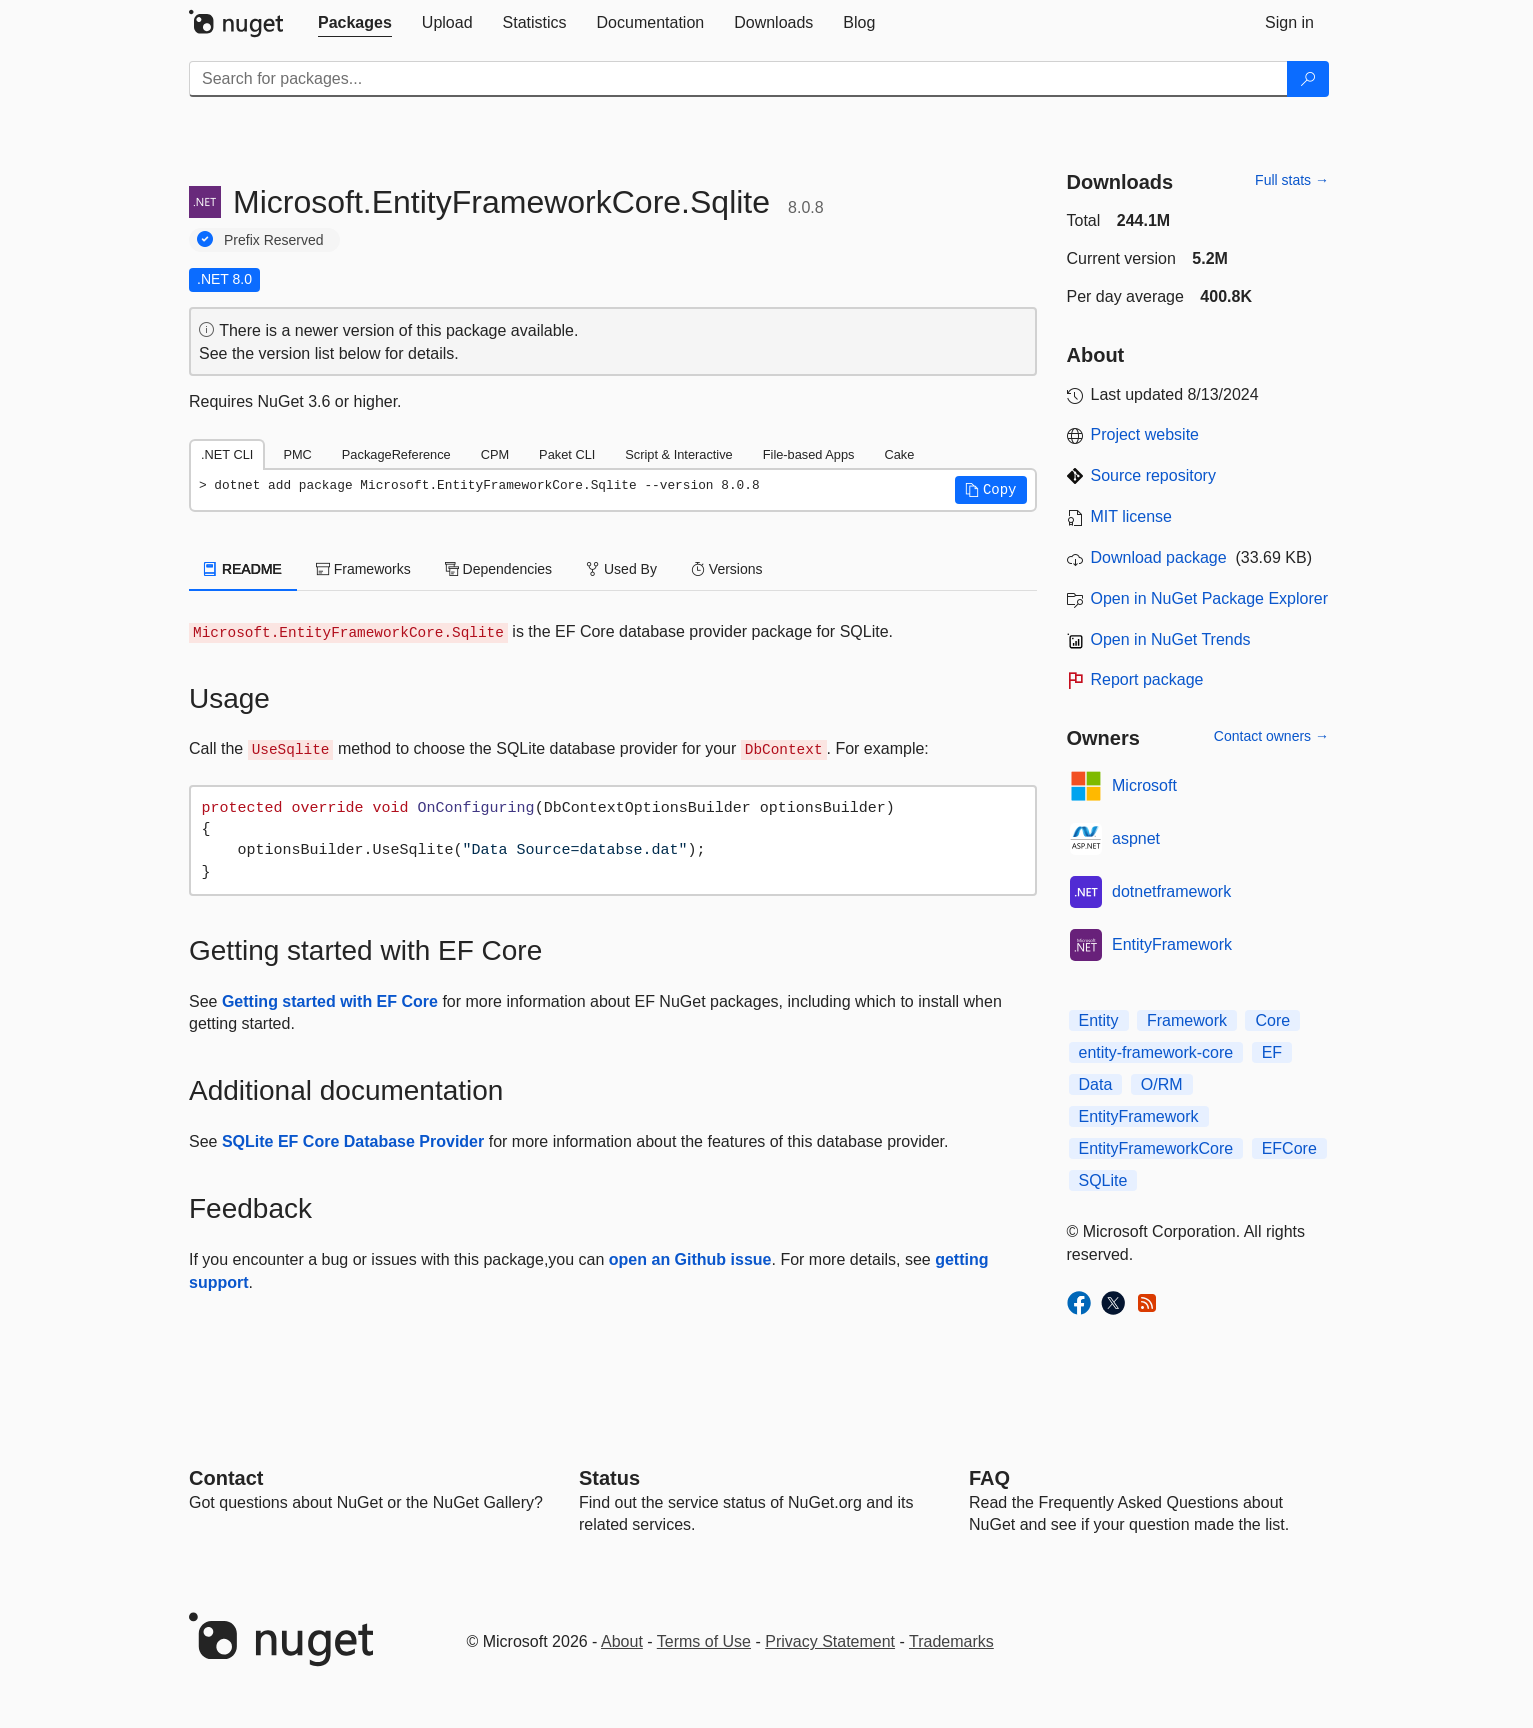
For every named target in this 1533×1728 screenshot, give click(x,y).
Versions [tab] (727, 569)
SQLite (1103, 1180)
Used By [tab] (621, 569)
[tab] (355, 23)
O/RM (1162, 1084)
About (622, 1641)
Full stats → (1292, 180)
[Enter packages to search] (738, 79)
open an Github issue (690, 1259)
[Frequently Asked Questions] (989, 1478)
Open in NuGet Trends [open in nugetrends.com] (1171, 639)
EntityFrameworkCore (1156, 1148)
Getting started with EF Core (330, 1001)
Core (1272, 1020)
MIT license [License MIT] (1132, 516)
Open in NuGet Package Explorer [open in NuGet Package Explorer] (1209, 598)
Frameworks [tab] (363, 569)
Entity (1099, 1020)
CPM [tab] (495, 454)
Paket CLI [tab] (567, 454)
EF (1272, 1052)
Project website (1145, 434)
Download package (1159, 557)
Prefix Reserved (274, 240)
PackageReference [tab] (396, 454)
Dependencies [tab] (498, 569)
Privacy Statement (830, 1641)
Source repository (1153, 475)
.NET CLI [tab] (227, 454)
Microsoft (1144, 785)
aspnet (1136, 838)
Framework (1187, 1020)
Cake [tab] (899, 454)
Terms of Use (704, 1641)
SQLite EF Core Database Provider (353, 1141)
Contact (226, 1478)
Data (1096, 1084)
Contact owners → (1271, 736)
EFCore (1289, 1148)
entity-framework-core (1156, 1052)
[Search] (1308, 79)
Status (609, 1478)
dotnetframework (1171, 891)
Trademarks (951, 1641)
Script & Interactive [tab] (678, 454)
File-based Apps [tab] (809, 454)
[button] (991, 490)
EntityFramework (1172, 944)
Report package (1147, 679)
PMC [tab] (297, 454)
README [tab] (243, 569)
